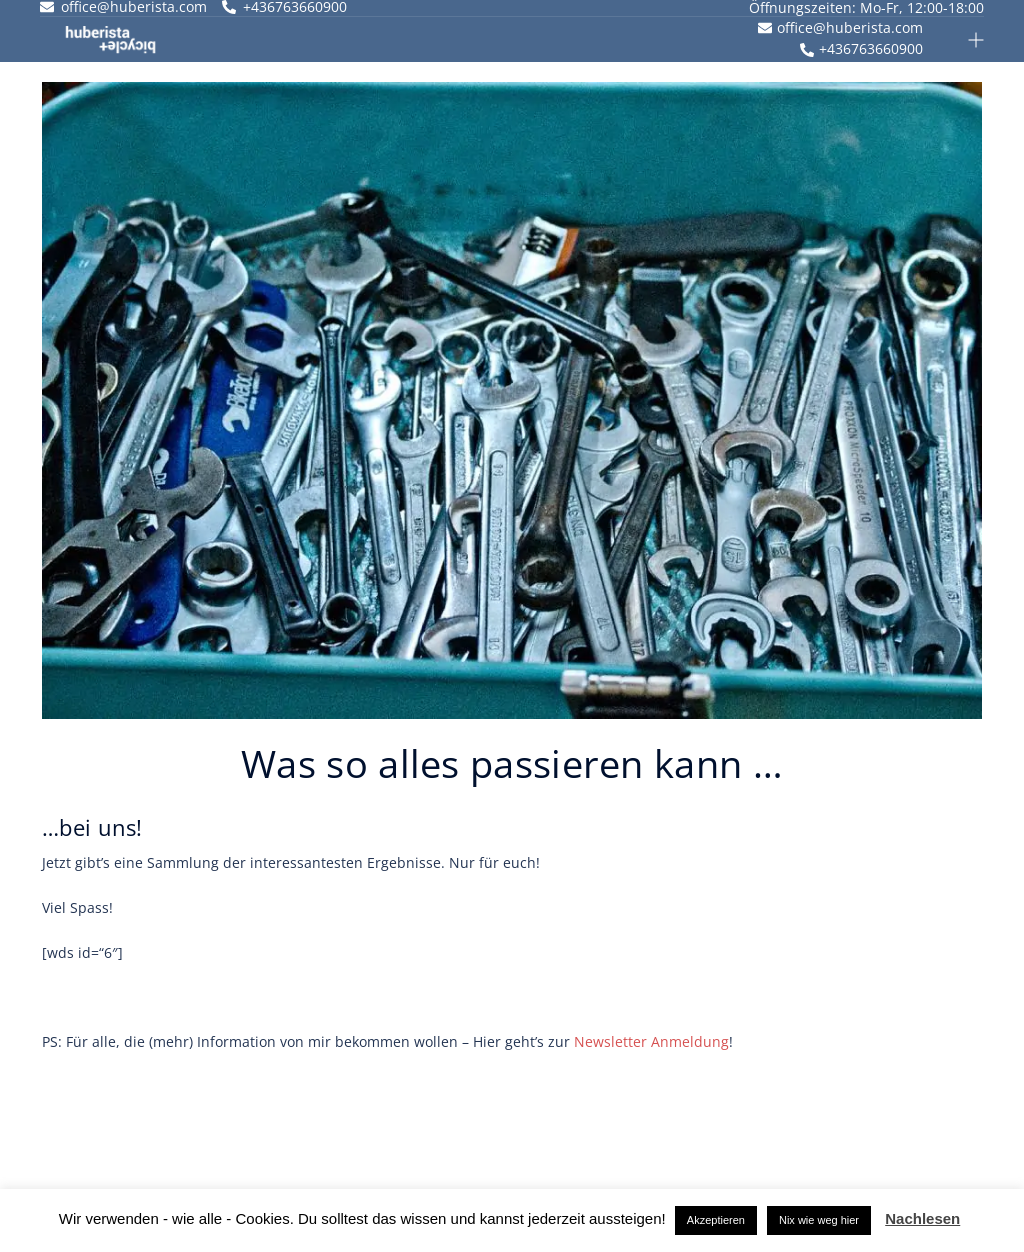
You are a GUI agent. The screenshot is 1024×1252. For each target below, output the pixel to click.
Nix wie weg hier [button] (819, 1220)
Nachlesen (922, 1218)
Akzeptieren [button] (716, 1220)
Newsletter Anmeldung (651, 1041)
